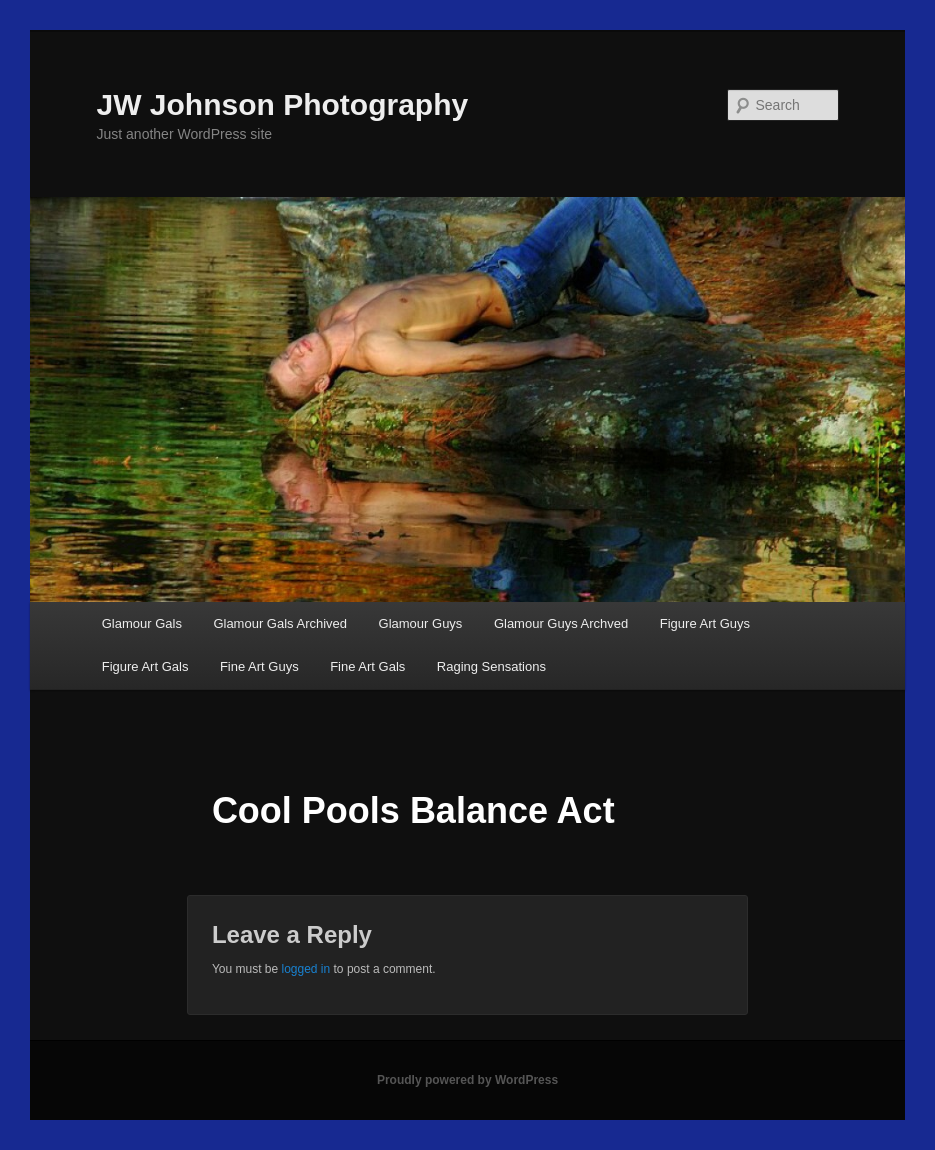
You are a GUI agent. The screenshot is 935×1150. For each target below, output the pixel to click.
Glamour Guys (421, 623)
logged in (305, 969)
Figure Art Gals (145, 666)
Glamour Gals (142, 623)
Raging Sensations (491, 666)
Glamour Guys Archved (561, 623)
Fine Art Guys (259, 666)
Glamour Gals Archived (280, 623)
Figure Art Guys (705, 623)
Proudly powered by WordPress (467, 1080)
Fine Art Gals (367, 666)
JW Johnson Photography (283, 104)
